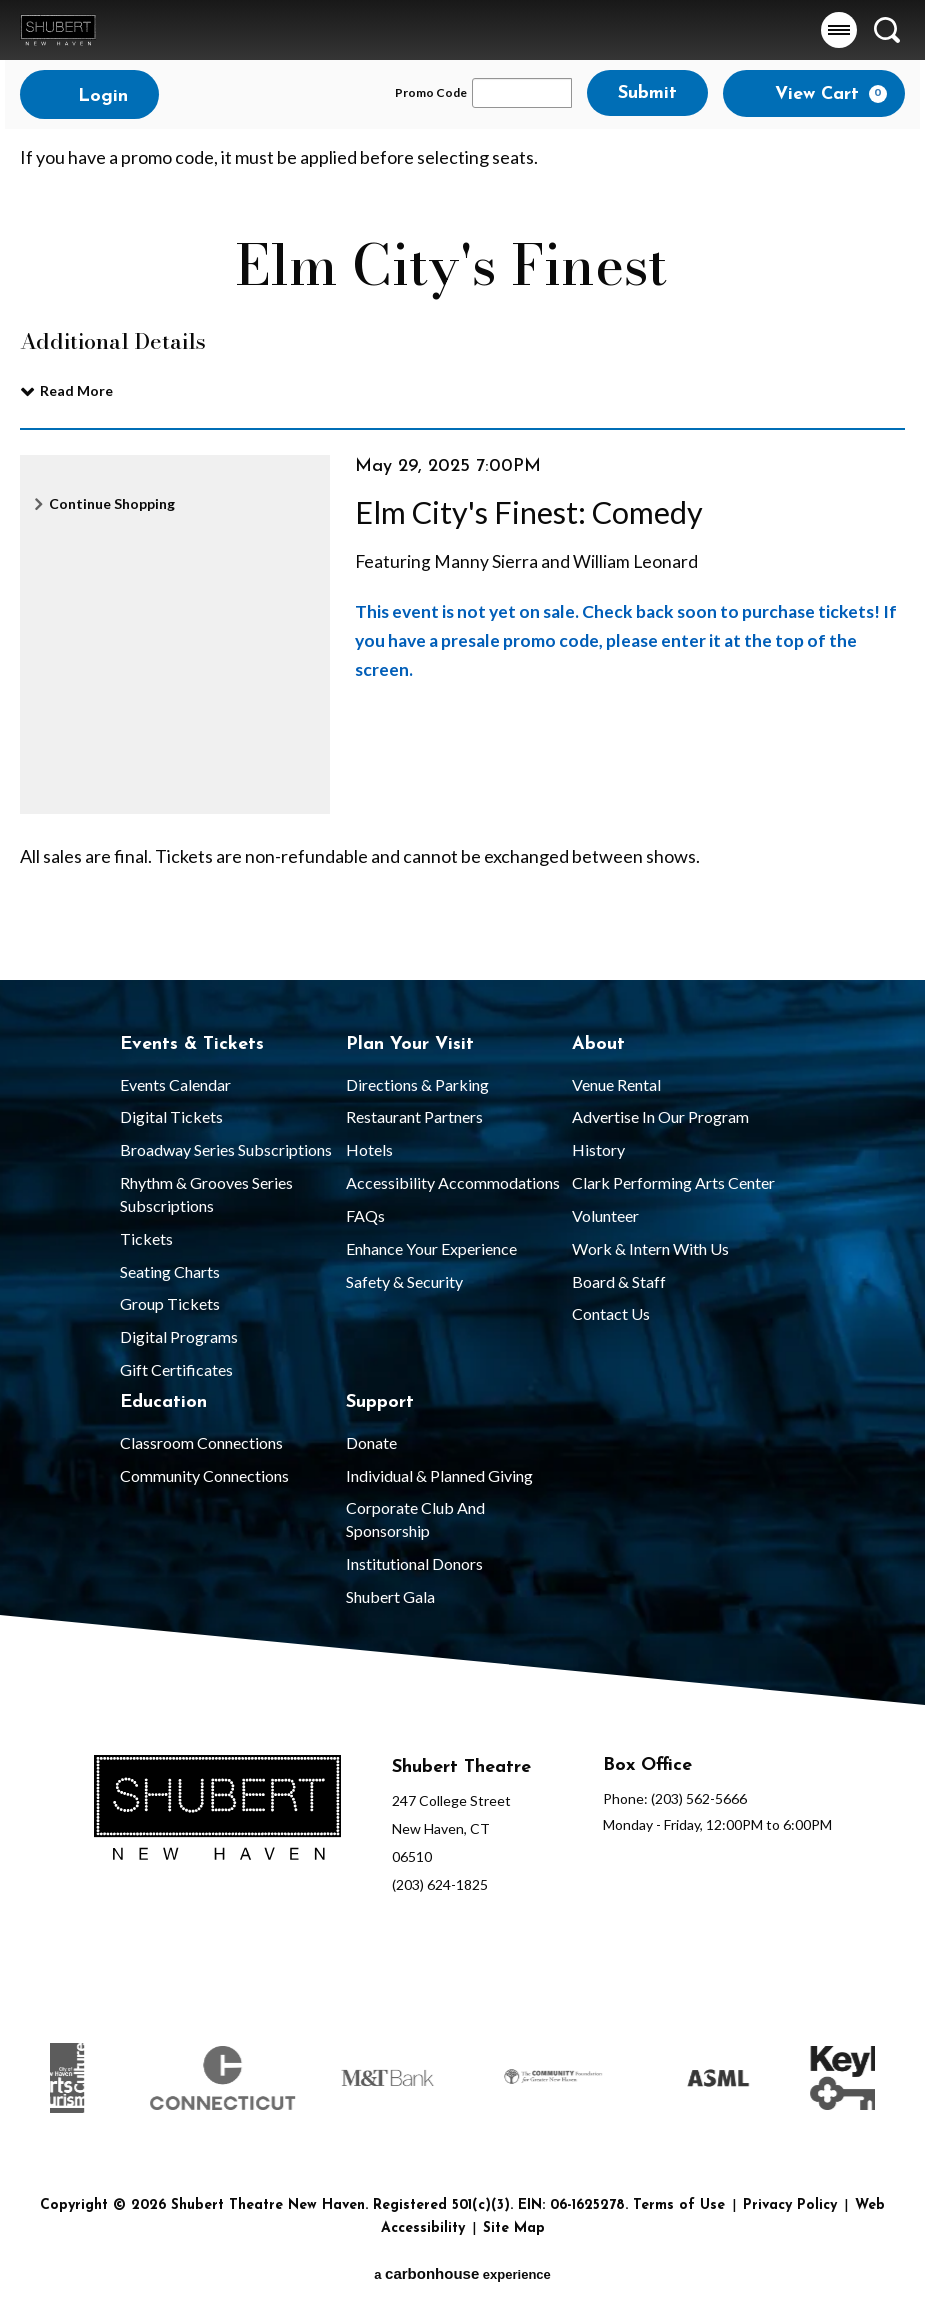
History (598, 1149)
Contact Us (611, 1313)
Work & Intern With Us (650, 1248)
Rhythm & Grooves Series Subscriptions (206, 1194)
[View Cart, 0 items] (814, 93)
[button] (839, 30)
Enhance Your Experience (431, 1248)
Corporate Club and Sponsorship (415, 1519)
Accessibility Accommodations (453, 1182)
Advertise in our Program (660, 1116)
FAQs (365, 1215)
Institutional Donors (414, 1563)
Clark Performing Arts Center (673, 1182)
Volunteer (605, 1215)
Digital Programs (179, 1336)
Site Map (514, 2228)
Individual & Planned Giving (439, 1475)
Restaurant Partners (414, 1116)
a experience (462, 2273)
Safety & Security (404, 1281)
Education (163, 1402)
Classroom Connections (201, 1442)
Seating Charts (170, 1271)
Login (89, 95)
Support (380, 1402)
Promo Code (431, 93)
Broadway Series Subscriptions (226, 1149)
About (598, 1044)
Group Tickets (170, 1303)
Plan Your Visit (410, 1044)
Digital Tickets (171, 1116)
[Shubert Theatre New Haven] (217, 1811)
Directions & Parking (417, 1084)
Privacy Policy (790, 2205)
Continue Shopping (112, 503)
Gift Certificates (176, 1369)
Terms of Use (679, 2205)
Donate (371, 1442)
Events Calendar (175, 1084)
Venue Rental (616, 1084)
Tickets (146, 1238)
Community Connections (204, 1475)
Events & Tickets (192, 1044)
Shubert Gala (390, 1596)
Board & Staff (619, 1281)
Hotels (369, 1149)
